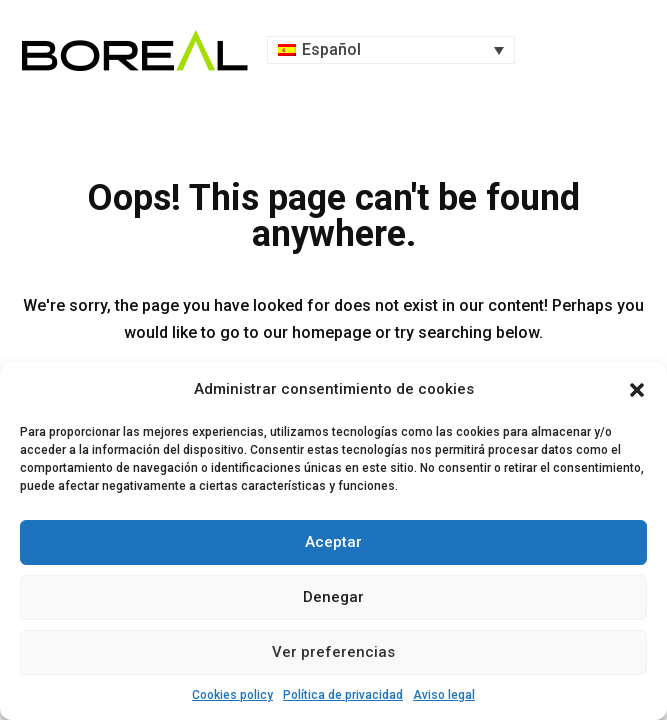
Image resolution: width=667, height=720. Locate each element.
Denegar (333, 597)
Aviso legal (444, 695)
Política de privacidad (343, 695)
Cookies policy (232, 695)
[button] (637, 390)
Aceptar (333, 542)
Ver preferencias (333, 652)
